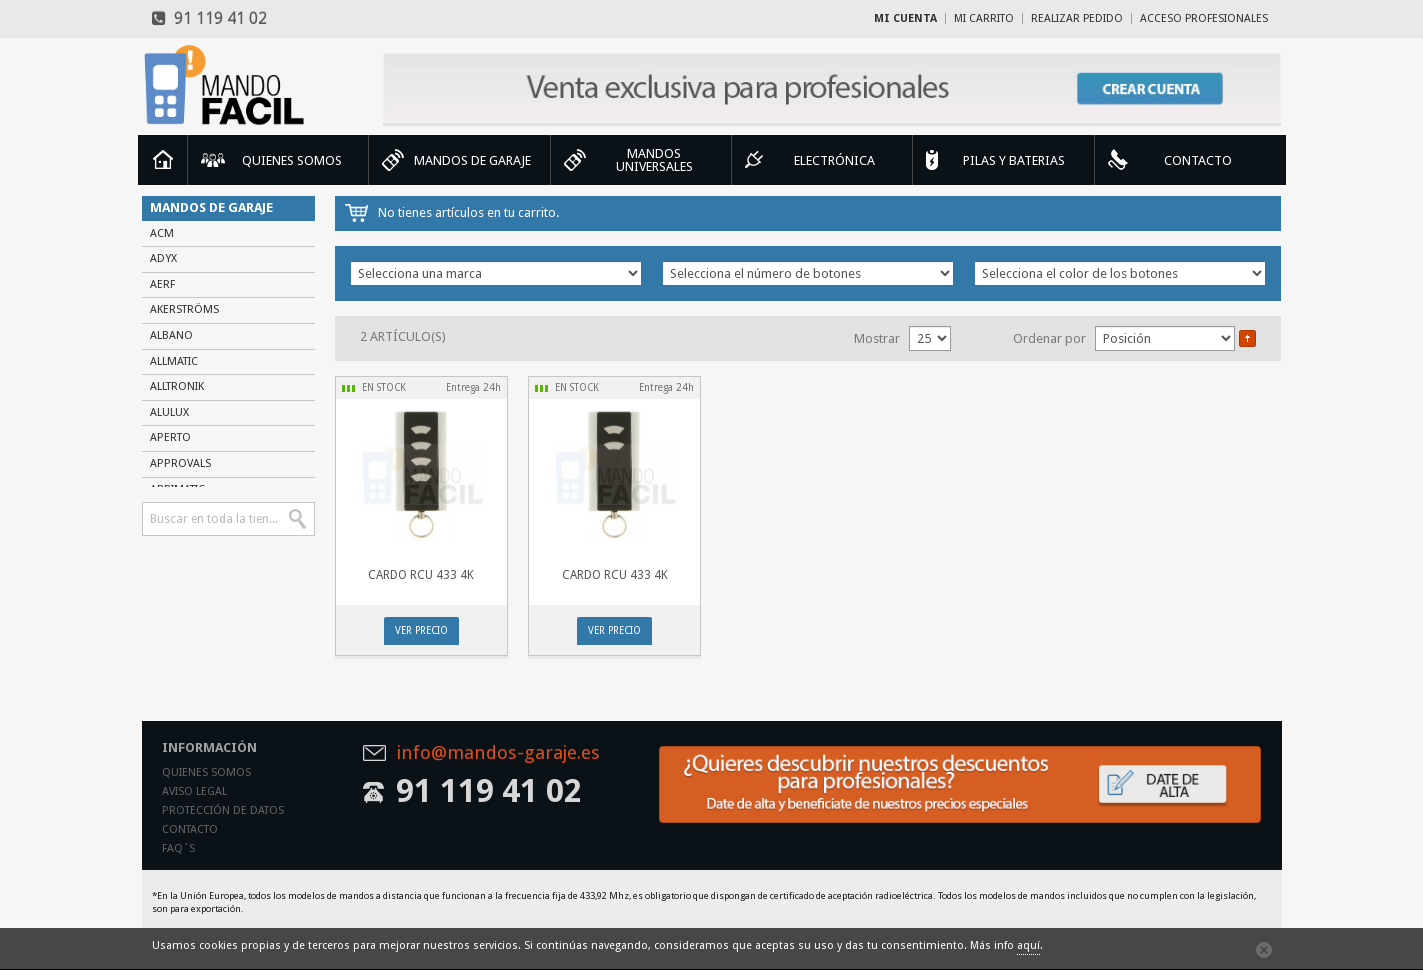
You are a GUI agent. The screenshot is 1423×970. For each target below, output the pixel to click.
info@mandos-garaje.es (498, 753)
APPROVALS (180, 463)
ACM (162, 233)
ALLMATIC (174, 361)
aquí (1028, 945)
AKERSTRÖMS (184, 309)
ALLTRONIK (177, 386)
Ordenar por (1049, 338)
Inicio (163, 160)
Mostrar (877, 338)
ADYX (163, 258)
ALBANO (171, 335)
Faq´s (178, 848)
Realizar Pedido (1077, 18)
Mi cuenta (905, 18)
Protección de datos (223, 810)
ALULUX (169, 412)
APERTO (170, 437)
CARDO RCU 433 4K (421, 575)
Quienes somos (206, 772)
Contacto (190, 829)
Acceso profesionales (1204, 18)
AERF (162, 284)
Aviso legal (194, 791)
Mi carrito (984, 18)
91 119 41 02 (209, 18)
